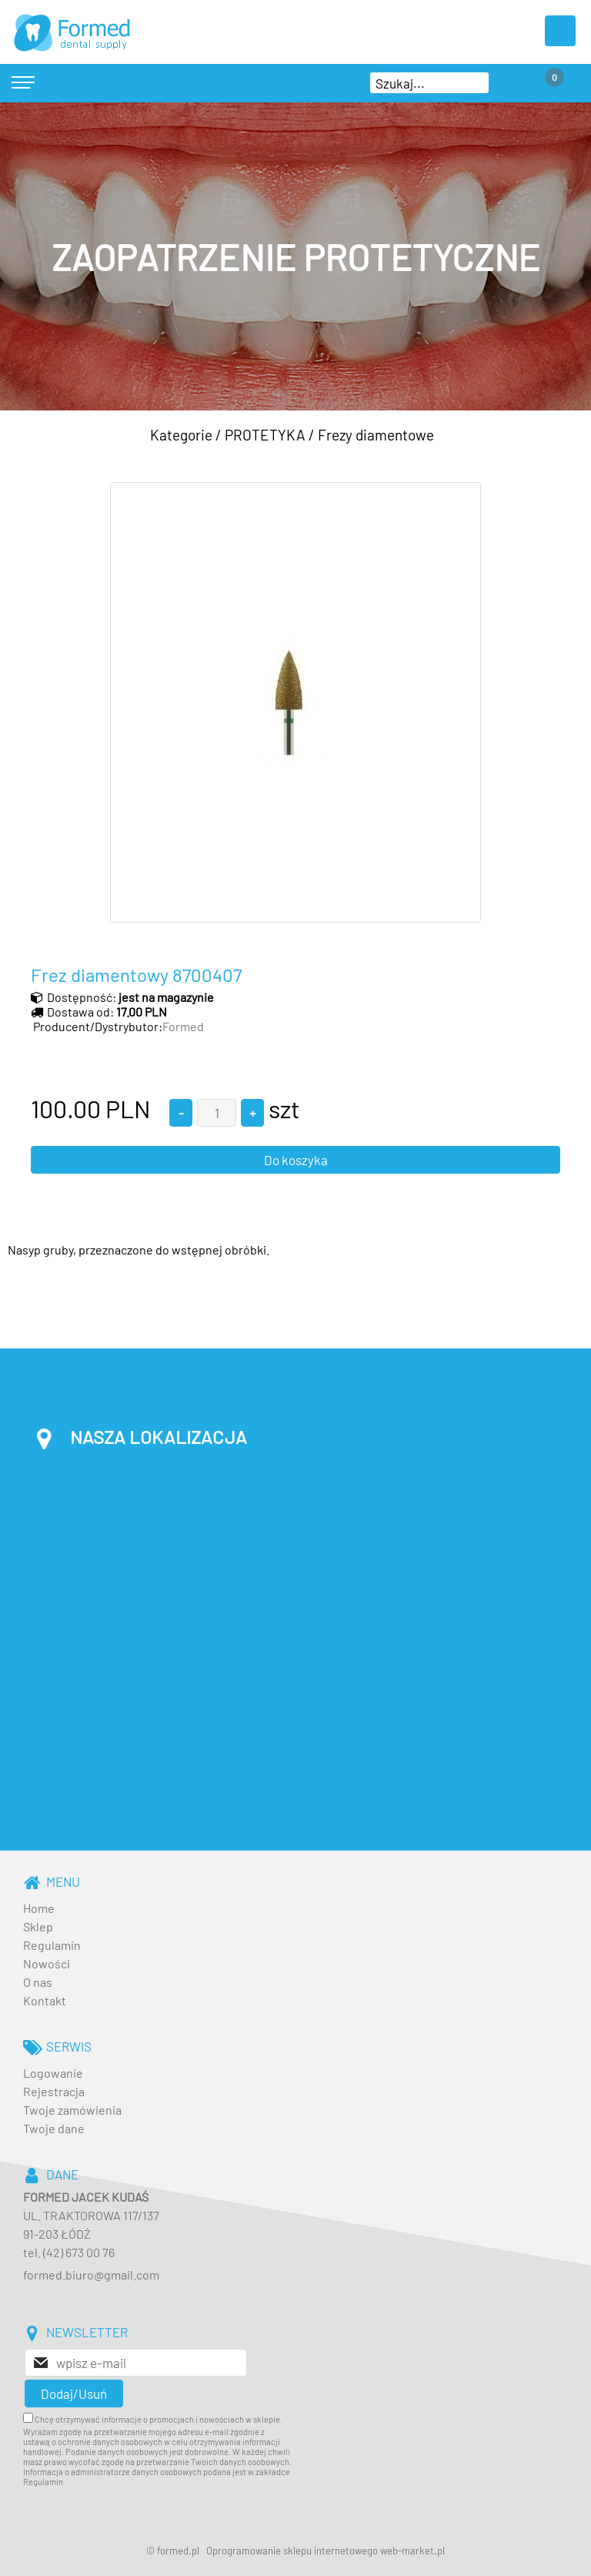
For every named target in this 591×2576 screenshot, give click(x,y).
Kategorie (181, 435)
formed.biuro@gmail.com (91, 2274)
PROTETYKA (265, 435)
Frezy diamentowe (376, 435)
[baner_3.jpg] (295, 256)
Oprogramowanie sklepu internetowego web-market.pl (325, 2550)
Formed (183, 1026)
